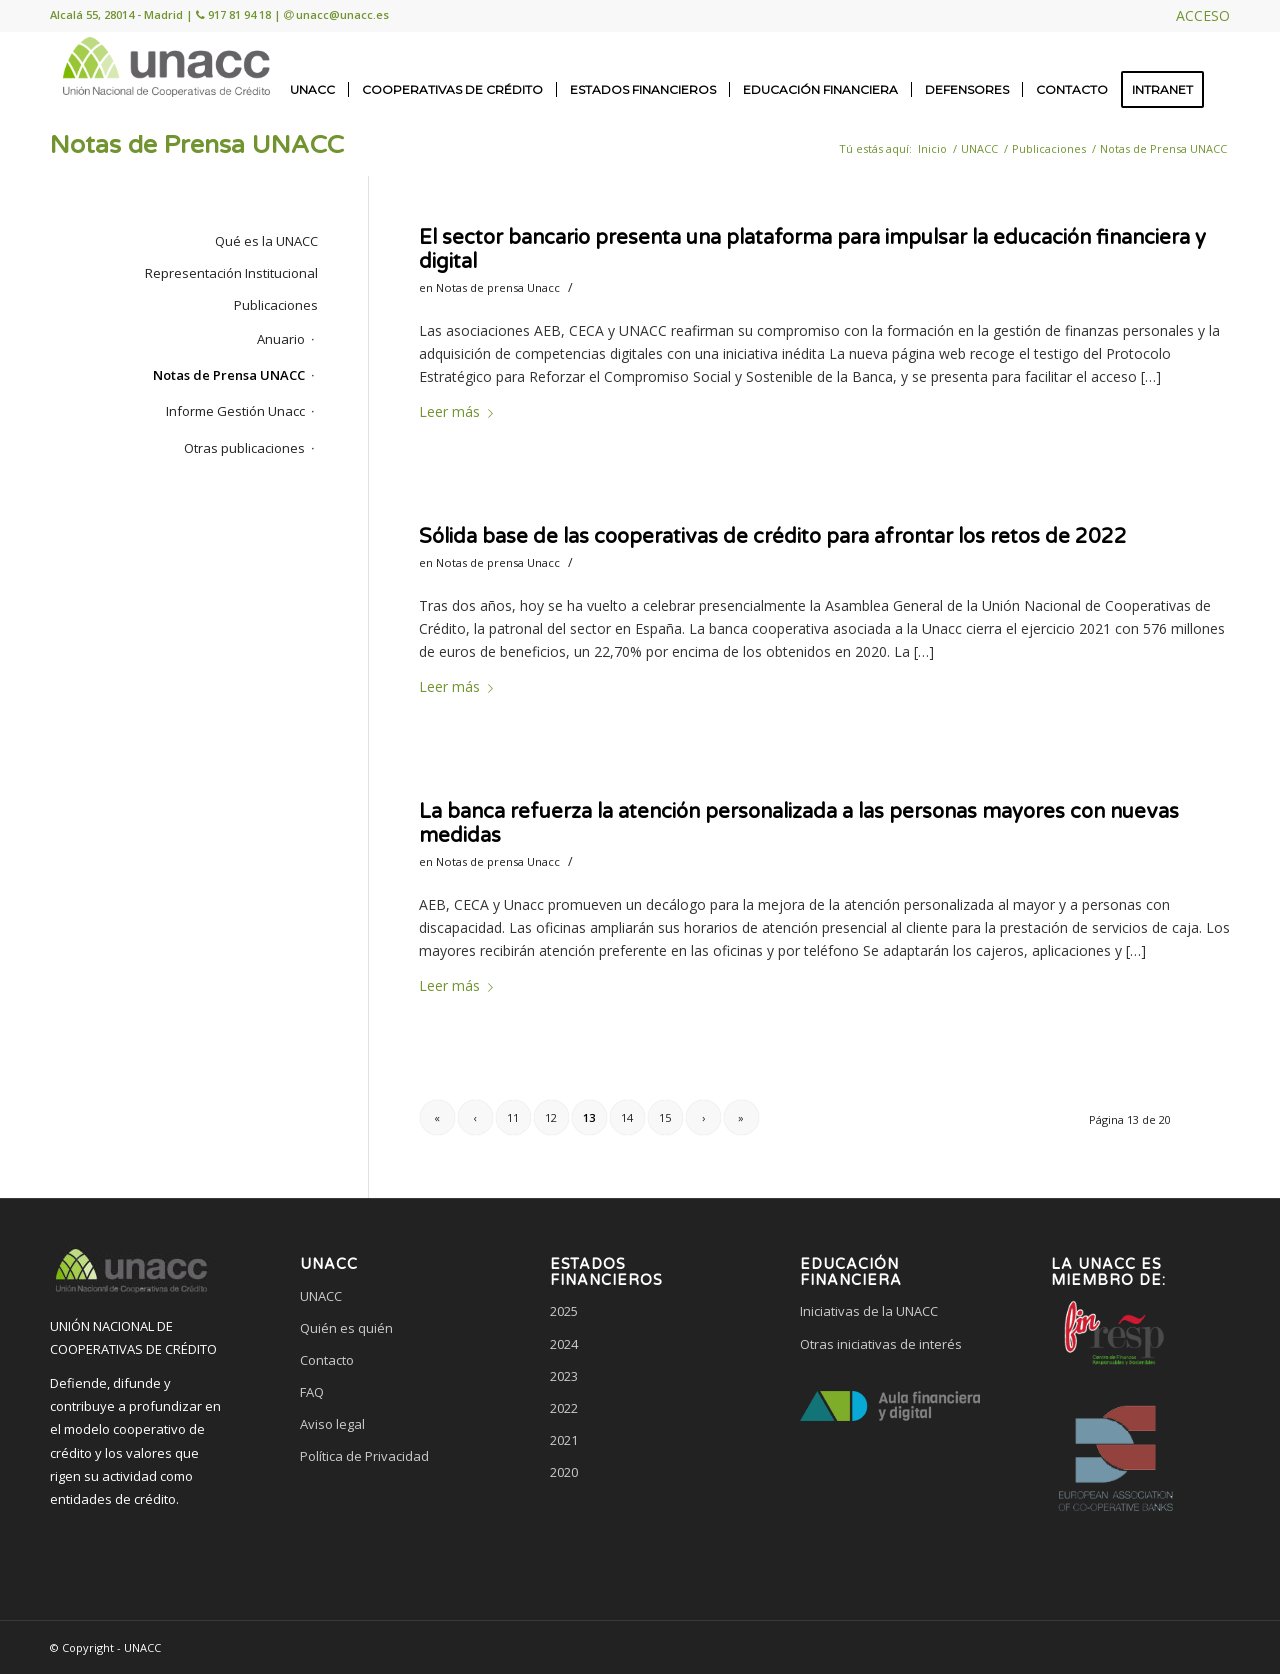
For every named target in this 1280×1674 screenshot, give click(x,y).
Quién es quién (346, 1328)
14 (627, 1117)
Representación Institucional (231, 273)
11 (513, 1117)
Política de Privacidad (364, 1456)
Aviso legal (332, 1424)
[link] (390, 1532)
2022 (564, 1408)
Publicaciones (1049, 148)
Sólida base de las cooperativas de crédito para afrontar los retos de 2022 (773, 537)
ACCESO (1203, 15)
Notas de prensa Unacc (498, 287)
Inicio (932, 148)
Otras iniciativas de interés (881, 1344)
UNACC (979, 148)
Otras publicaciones (244, 448)
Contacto (327, 1360)
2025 (564, 1311)
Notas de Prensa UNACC (197, 145)
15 (665, 1117)
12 (551, 1117)
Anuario (281, 339)
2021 (564, 1440)
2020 (564, 1472)
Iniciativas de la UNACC (869, 1311)
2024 (564, 1344)
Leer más (460, 411)
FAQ (312, 1392)
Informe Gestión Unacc (235, 411)
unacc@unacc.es (342, 14)
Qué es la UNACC (266, 241)
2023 (564, 1376)
